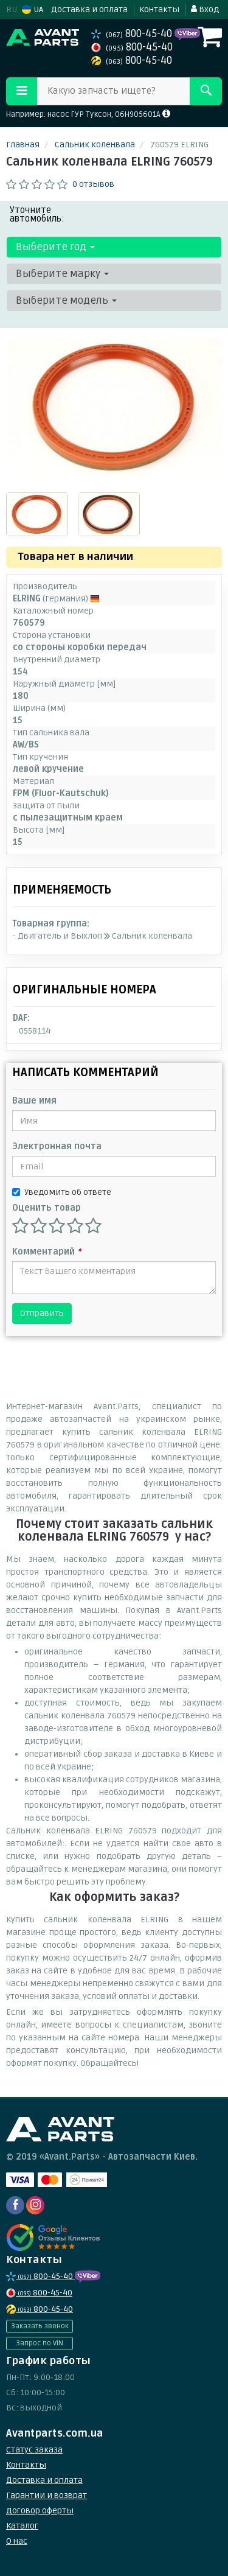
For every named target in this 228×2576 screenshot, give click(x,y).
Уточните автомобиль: (37, 214)
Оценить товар (46, 1208)
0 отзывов (93, 184)
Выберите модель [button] (66, 300)
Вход (205, 9)
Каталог (22, 2526)
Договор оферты (40, 2510)
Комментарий (46, 1252)
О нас (16, 2541)
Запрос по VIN (39, 2343)
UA (32, 9)
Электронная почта (57, 1146)
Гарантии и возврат (46, 2495)
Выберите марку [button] (62, 273)
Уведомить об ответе (61, 1192)
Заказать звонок (40, 2326)
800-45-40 (132, 33)
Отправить (42, 1313)
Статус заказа (34, 2450)
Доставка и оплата (89, 9)
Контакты (159, 9)
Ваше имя (34, 1101)
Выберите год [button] (55, 246)
